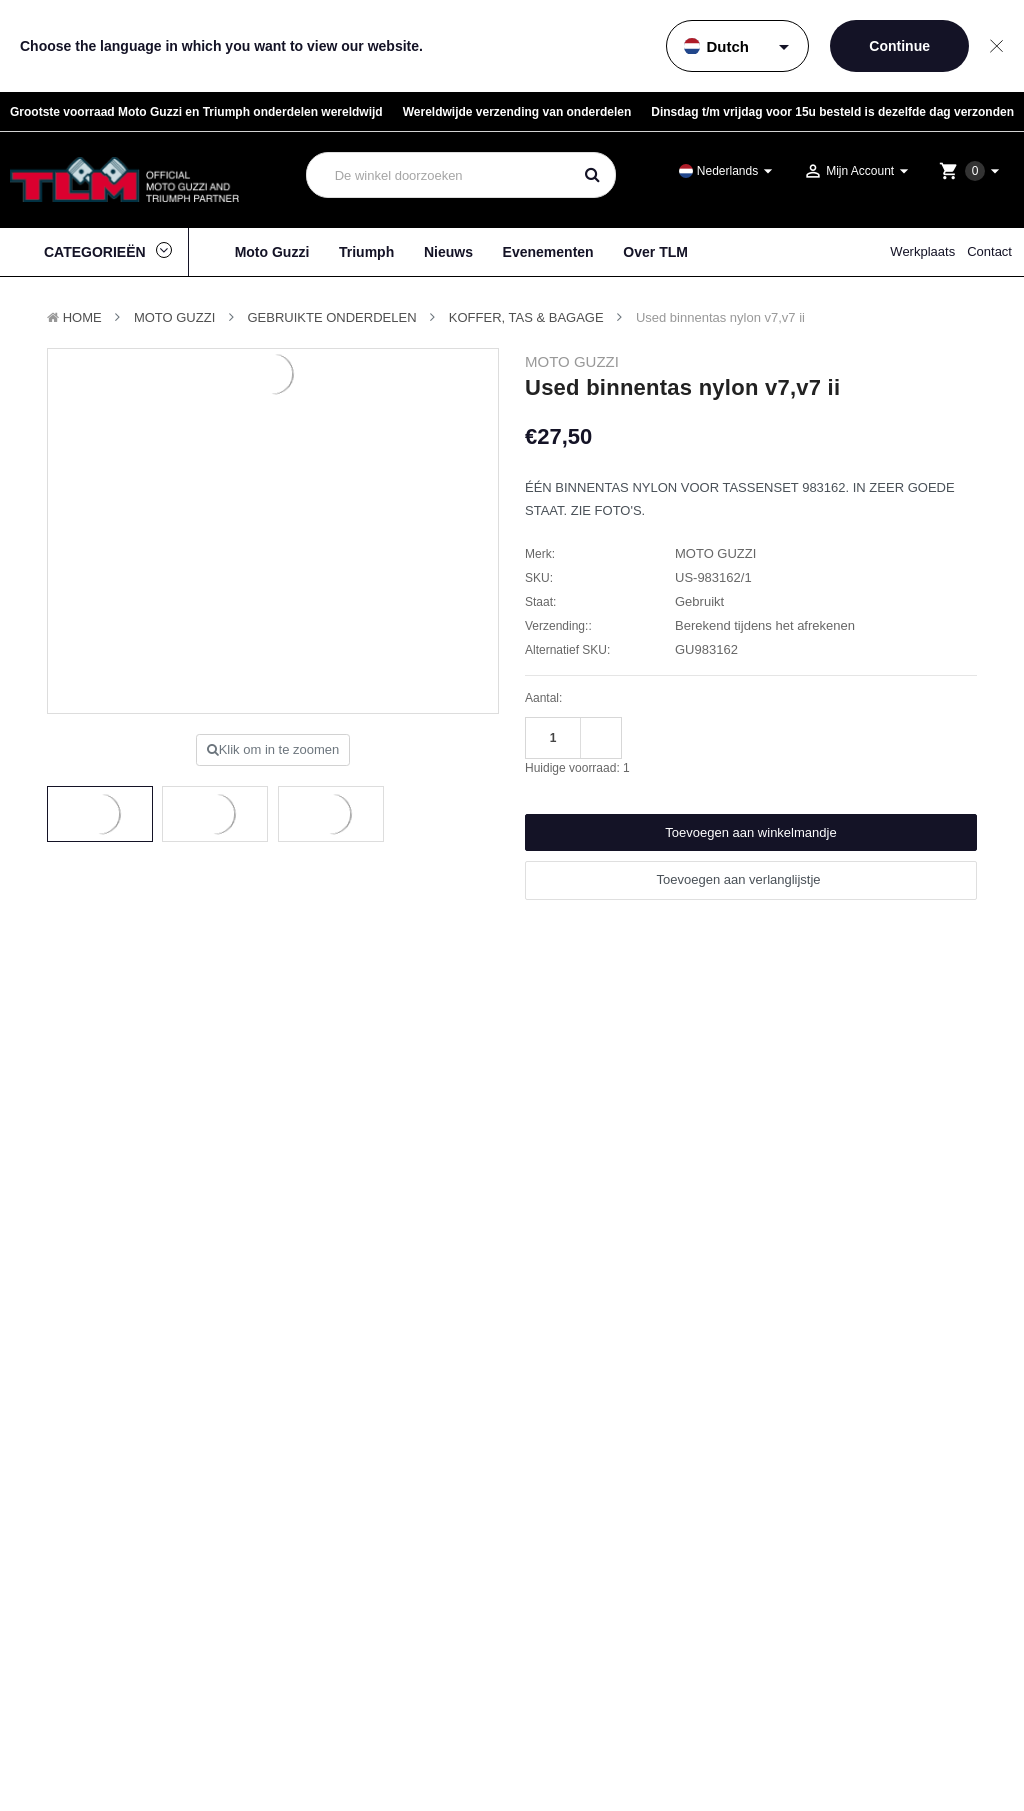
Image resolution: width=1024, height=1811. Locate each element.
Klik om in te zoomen (273, 749)
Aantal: (543, 698)
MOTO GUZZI (174, 317)
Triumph (366, 252)
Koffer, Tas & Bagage (526, 317)
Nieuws (448, 252)
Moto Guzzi (272, 252)
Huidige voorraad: (577, 768)
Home (82, 317)
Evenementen (548, 252)
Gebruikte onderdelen (332, 317)
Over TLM (655, 252)
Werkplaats (922, 251)
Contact (989, 251)
